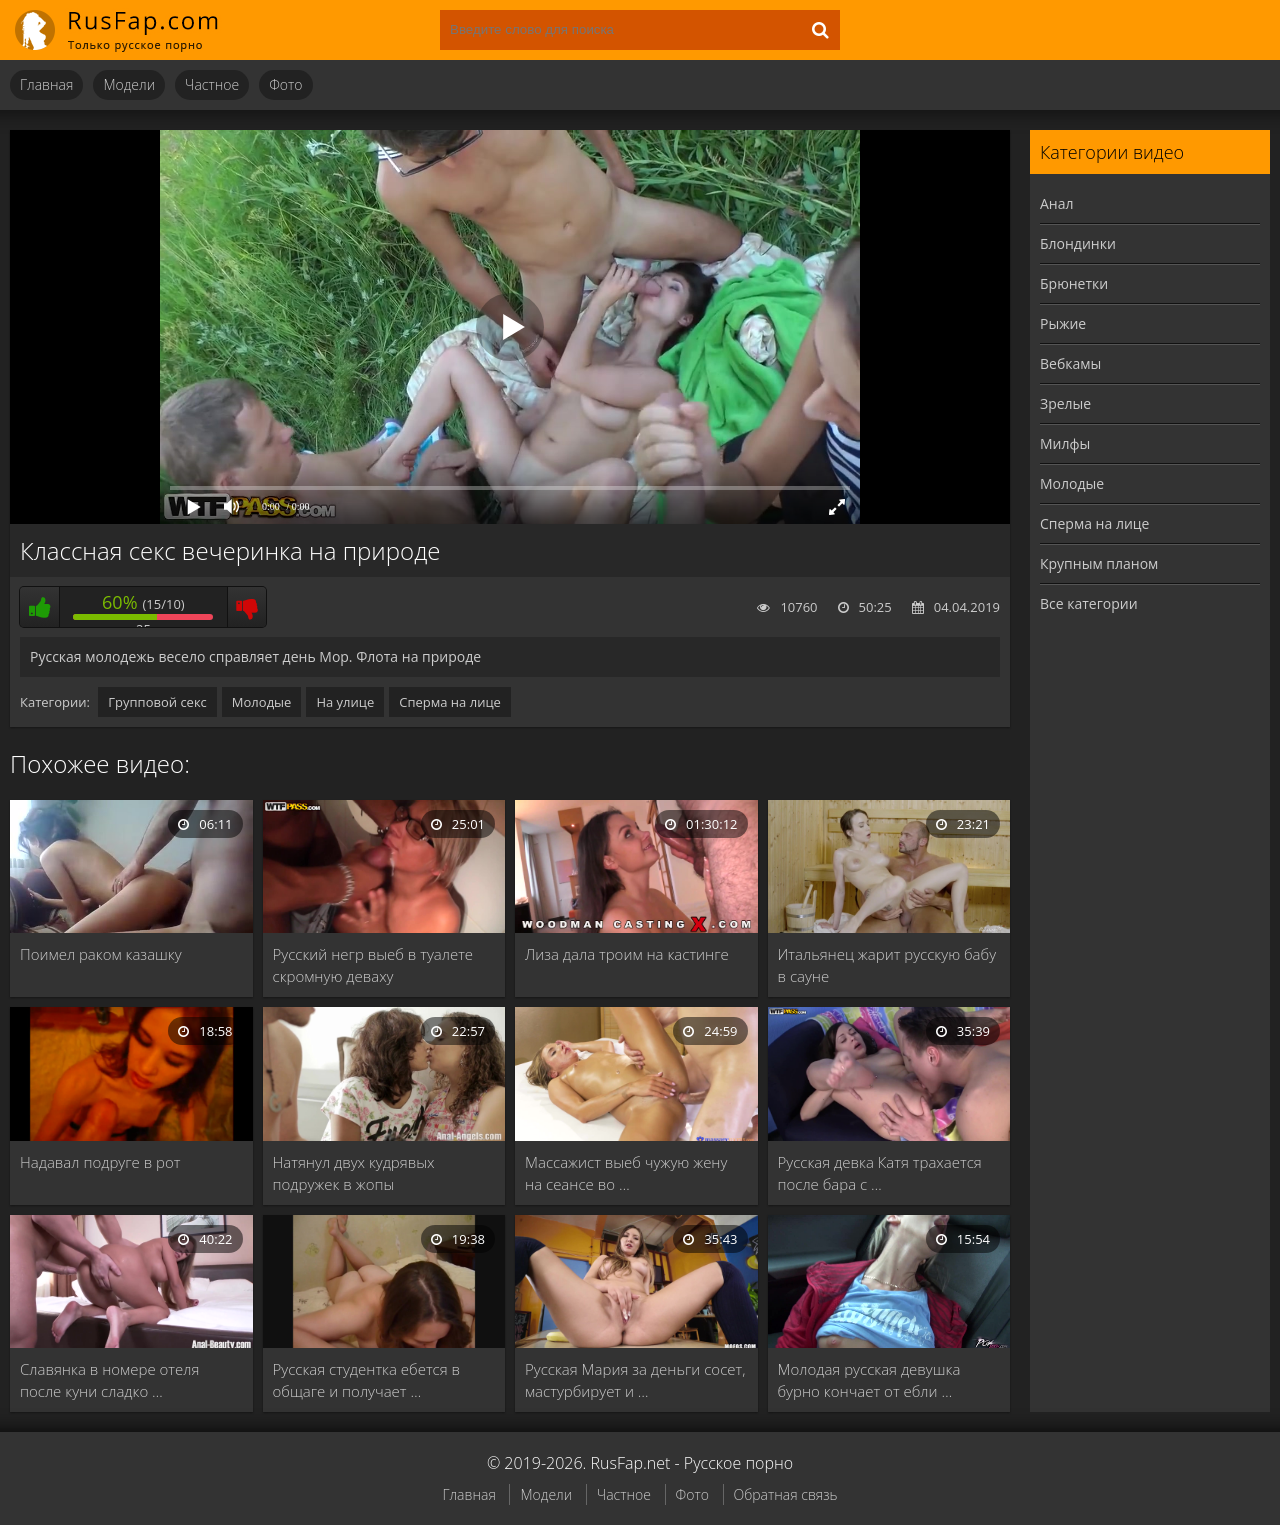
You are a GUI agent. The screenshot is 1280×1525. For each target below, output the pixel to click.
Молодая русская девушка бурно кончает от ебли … (869, 1380)
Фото (285, 84)
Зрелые (1065, 403)
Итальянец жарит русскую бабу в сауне (887, 965)
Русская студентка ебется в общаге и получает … (367, 1380)
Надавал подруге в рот (100, 1162)
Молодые (262, 702)
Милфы (1065, 443)
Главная (46, 84)
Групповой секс (157, 702)
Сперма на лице (450, 702)
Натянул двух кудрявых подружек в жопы (354, 1173)
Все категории (1089, 603)
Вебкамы (1070, 363)
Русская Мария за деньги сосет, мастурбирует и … (635, 1380)
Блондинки (1078, 243)
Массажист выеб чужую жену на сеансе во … (626, 1173)
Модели (129, 84)
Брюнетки (1074, 283)
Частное (212, 84)
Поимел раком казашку (101, 954)
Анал (1057, 203)
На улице (345, 702)
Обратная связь (786, 1494)
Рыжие (1063, 323)
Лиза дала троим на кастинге (627, 954)
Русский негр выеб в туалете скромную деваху (373, 965)
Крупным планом (1099, 563)
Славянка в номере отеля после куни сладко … (109, 1380)
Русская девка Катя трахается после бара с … (880, 1173)
